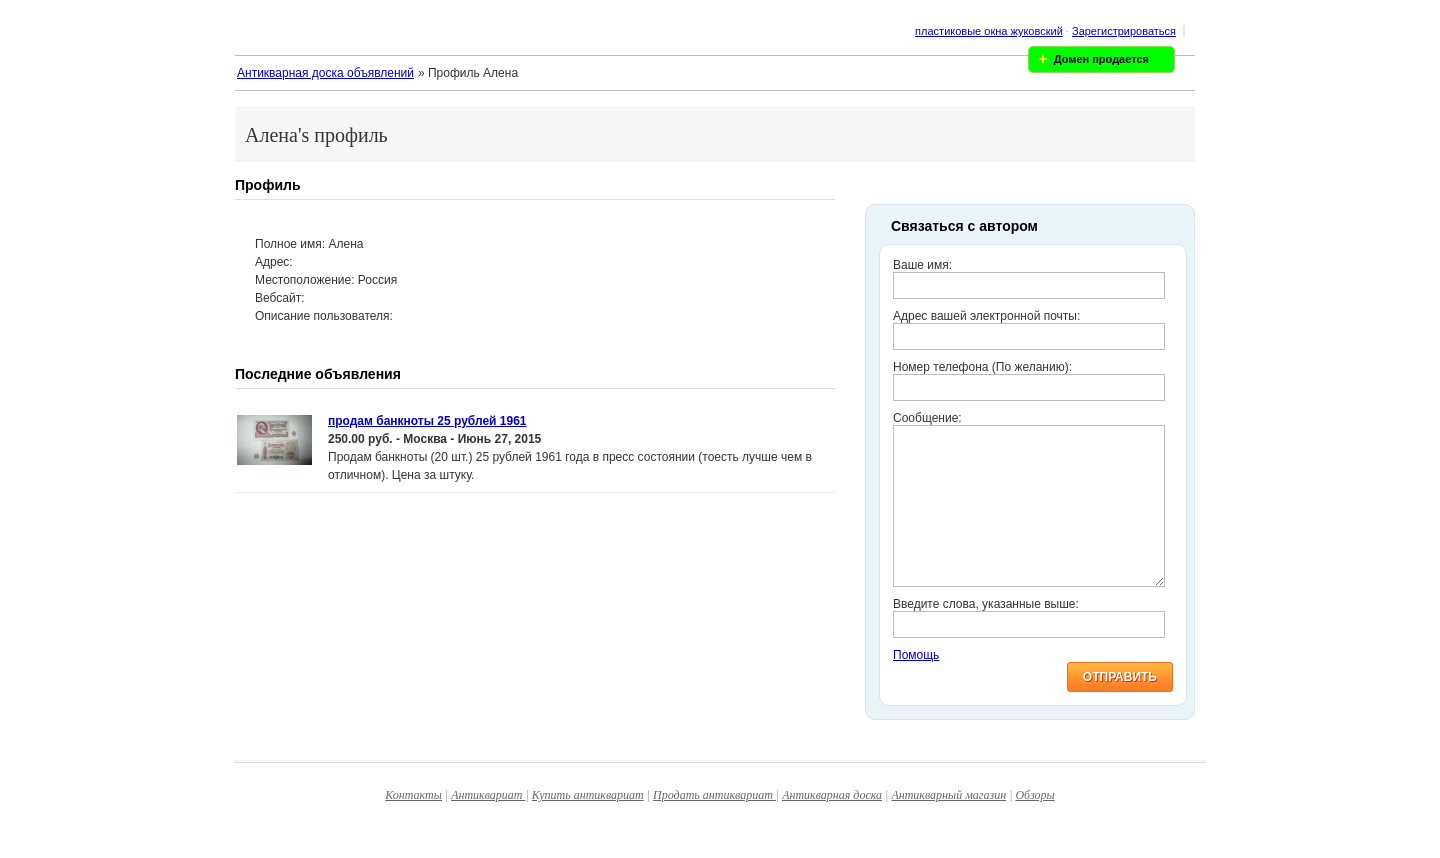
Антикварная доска (832, 825)
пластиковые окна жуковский (989, 31)
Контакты (413, 825)
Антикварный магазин (948, 825)
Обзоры (1034, 825)
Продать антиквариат (714, 825)
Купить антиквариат (588, 825)
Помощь (916, 685)
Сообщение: (927, 418)
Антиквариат (488, 825)
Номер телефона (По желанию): (982, 367)
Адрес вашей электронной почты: (986, 316)
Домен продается (1101, 59)
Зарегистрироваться (1124, 31)
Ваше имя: (922, 265)
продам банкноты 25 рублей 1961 (427, 421)
